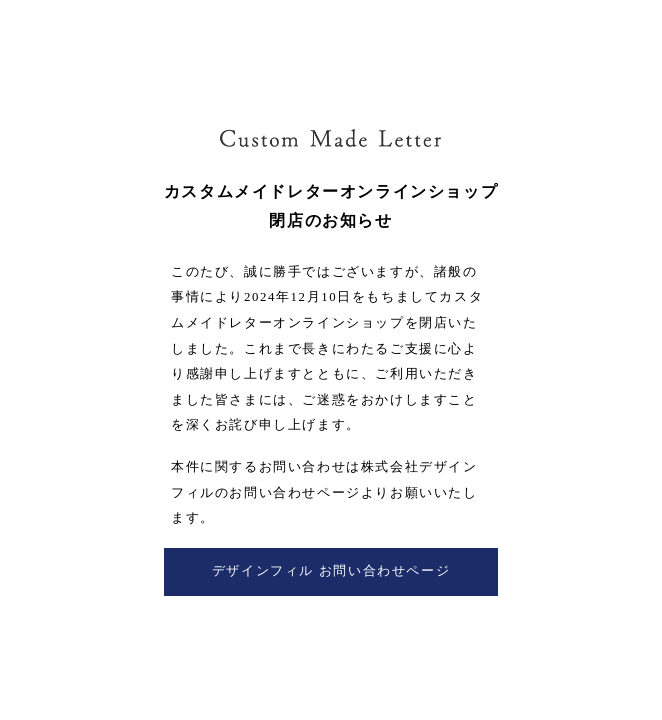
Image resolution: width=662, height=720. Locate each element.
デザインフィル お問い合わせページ (331, 571)
